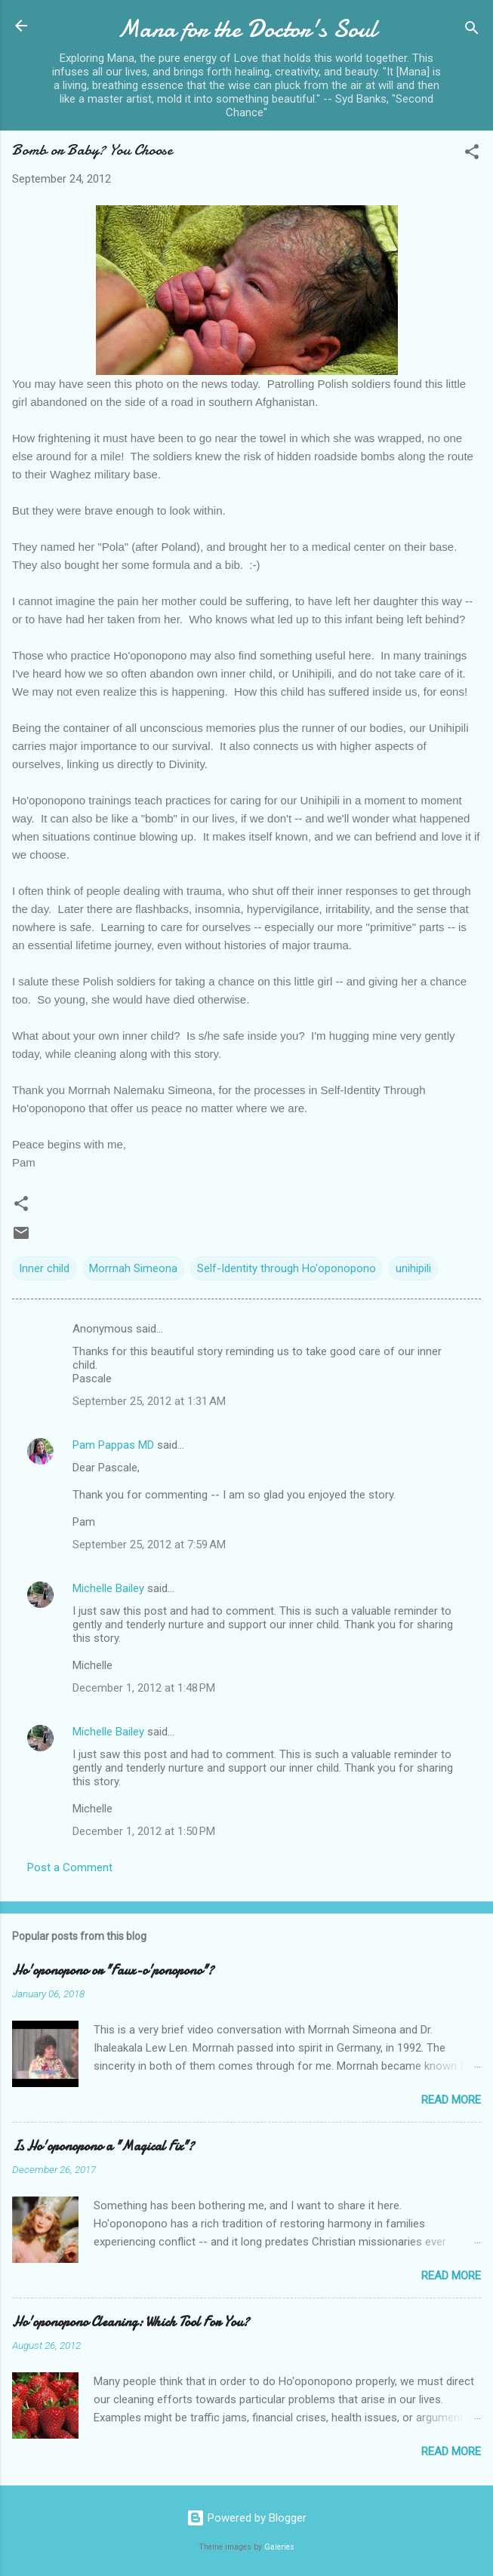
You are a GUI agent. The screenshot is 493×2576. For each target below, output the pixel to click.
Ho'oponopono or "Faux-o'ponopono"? (113, 1970)
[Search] (472, 31)
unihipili (413, 1268)
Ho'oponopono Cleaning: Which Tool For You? (130, 2322)
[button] (472, 154)
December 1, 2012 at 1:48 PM (143, 1688)
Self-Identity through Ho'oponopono (286, 1268)
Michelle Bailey (108, 1588)
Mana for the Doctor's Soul (247, 29)
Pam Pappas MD (113, 1445)
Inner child (44, 1268)
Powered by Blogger (246, 2518)
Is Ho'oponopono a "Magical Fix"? (103, 2146)
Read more (451, 2100)
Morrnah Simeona (133, 1268)
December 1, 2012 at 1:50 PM (143, 1831)
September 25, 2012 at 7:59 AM (149, 1544)
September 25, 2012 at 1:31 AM (149, 1401)
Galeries (279, 2547)
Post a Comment (69, 1867)
